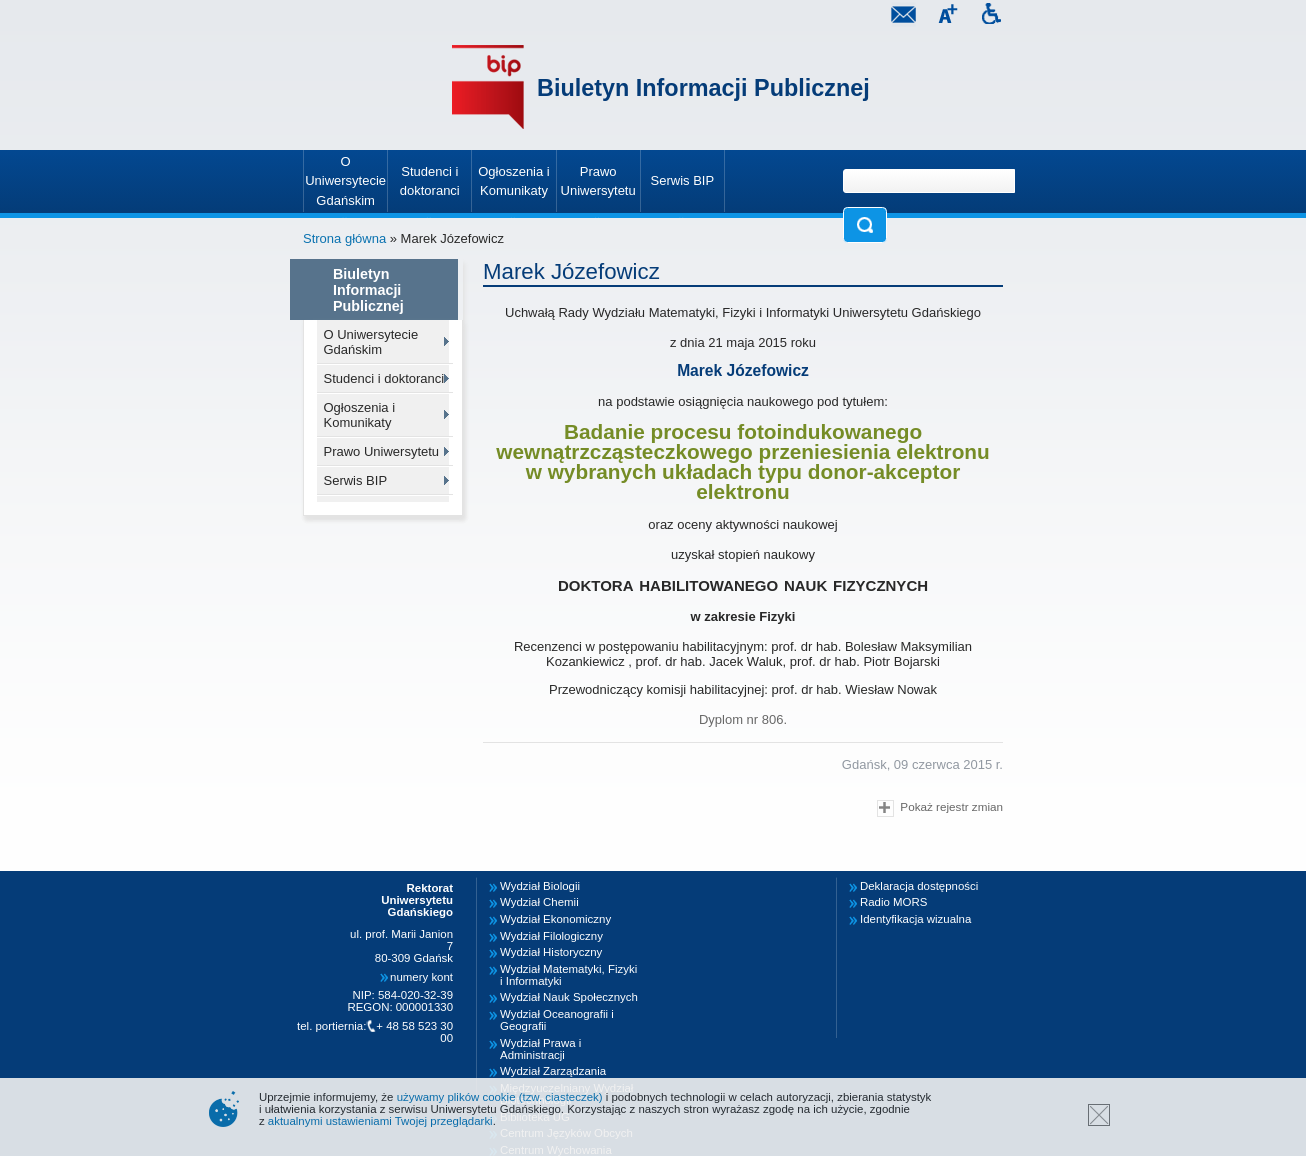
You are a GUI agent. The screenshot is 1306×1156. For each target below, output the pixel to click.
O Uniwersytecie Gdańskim (371, 342)
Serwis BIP (356, 480)
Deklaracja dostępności (919, 886)
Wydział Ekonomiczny (555, 919)
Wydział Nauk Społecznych (569, 997)
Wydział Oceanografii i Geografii (557, 1020)
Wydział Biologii (540, 886)
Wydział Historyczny (551, 952)
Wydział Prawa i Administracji (540, 1049)
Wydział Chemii (539, 902)
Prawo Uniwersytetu (382, 451)
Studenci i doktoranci (384, 378)
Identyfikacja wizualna (915, 919)
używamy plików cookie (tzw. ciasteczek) (500, 1097)
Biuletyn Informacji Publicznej (703, 88)
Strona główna (344, 238)
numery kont (421, 977)
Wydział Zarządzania (553, 1071)
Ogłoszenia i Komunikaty (360, 415)
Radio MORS (893, 902)
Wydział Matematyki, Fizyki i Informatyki (568, 975)
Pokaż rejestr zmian (940, 808)
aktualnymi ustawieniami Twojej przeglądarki (380, 1121)
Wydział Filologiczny (551, 936)
